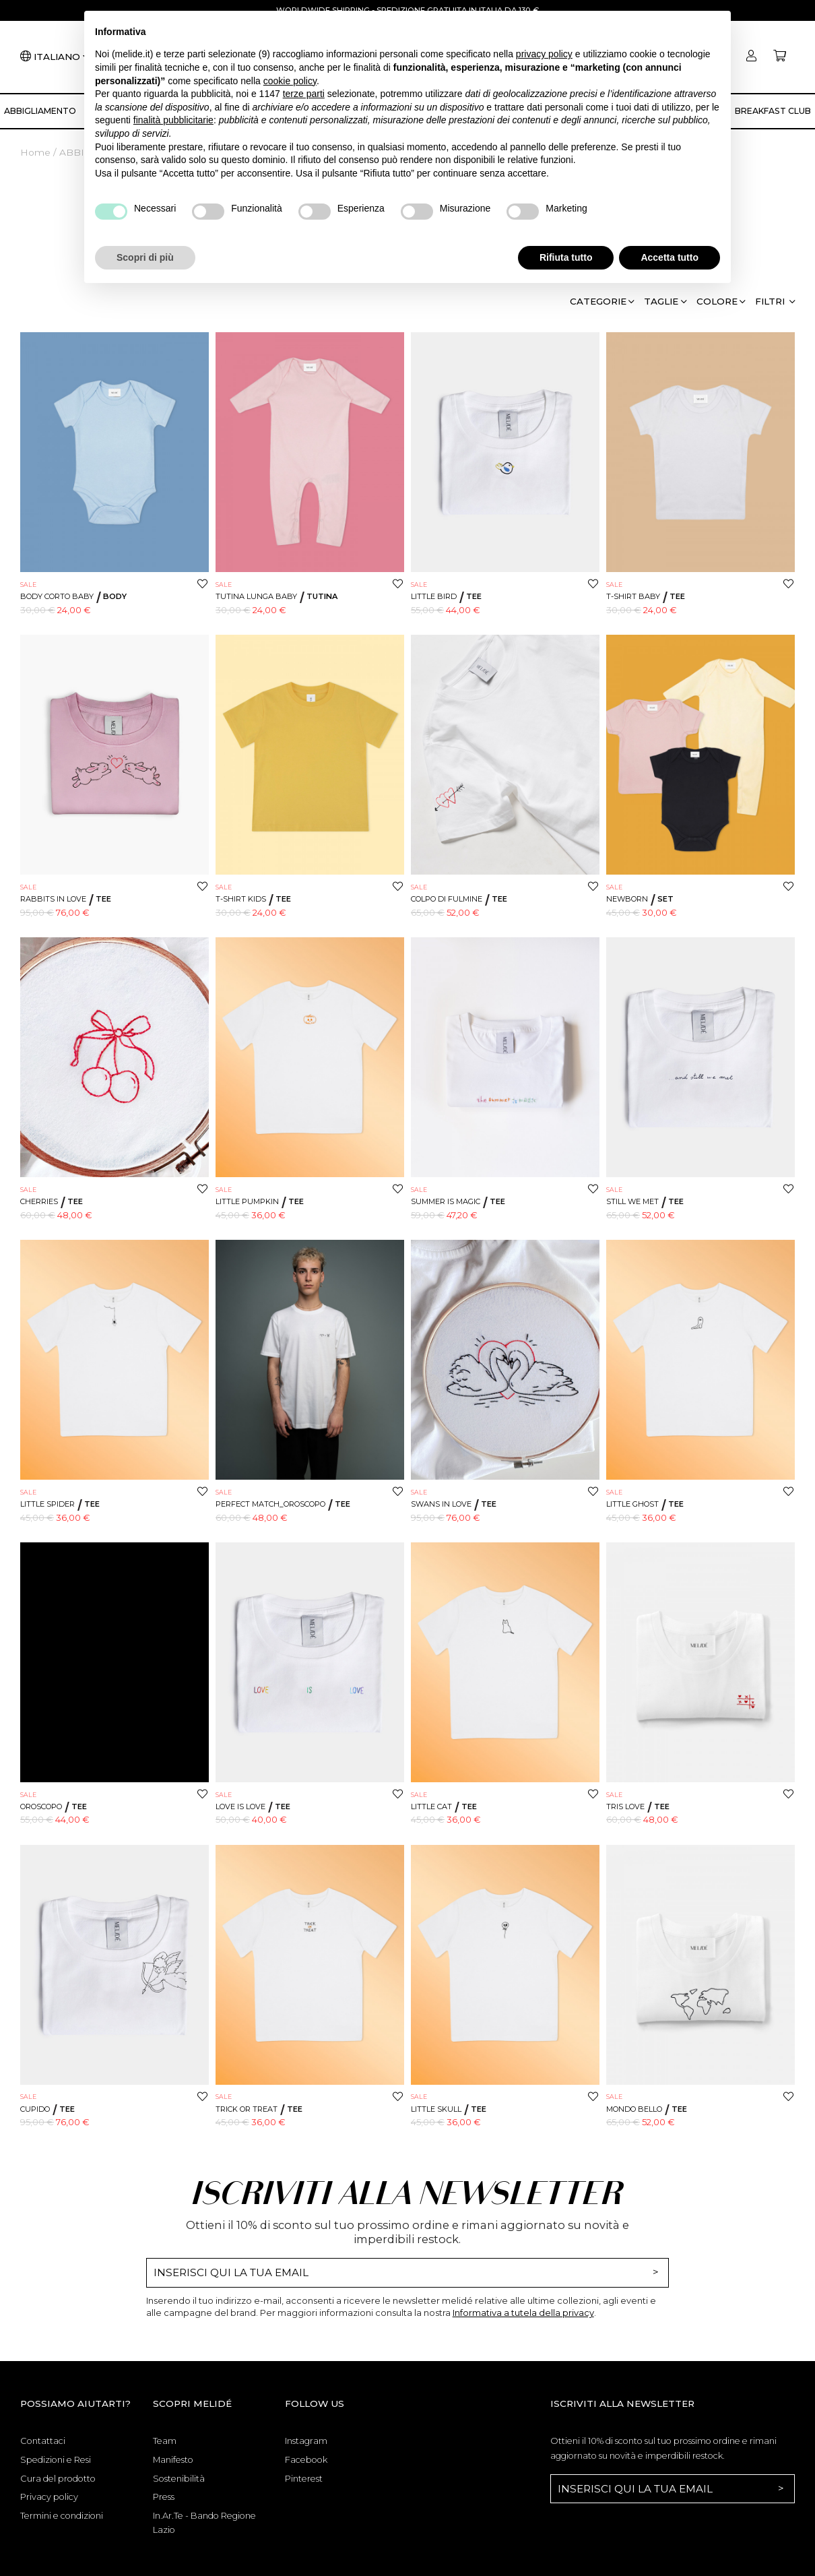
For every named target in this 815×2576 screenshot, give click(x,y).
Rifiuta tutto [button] (566, 257)
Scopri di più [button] (145, 257)
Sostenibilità (179, 2478)
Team (164, 2440)
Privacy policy (49, 2496)
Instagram (306, 2440)
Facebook (306, 2459)
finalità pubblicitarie (173, 120)
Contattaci (42, 2440)
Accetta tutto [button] (669, 257)
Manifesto (173, 2459)
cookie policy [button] (290, 80)
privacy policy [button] (544, 54)
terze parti (304, 93)
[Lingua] (61, 57)
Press (163, 2496)
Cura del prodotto (58, 2478)
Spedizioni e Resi (55, 2459)
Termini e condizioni (61, 2515)
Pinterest (304, 2478)
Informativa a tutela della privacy (523, 2312)
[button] (775, 304)
